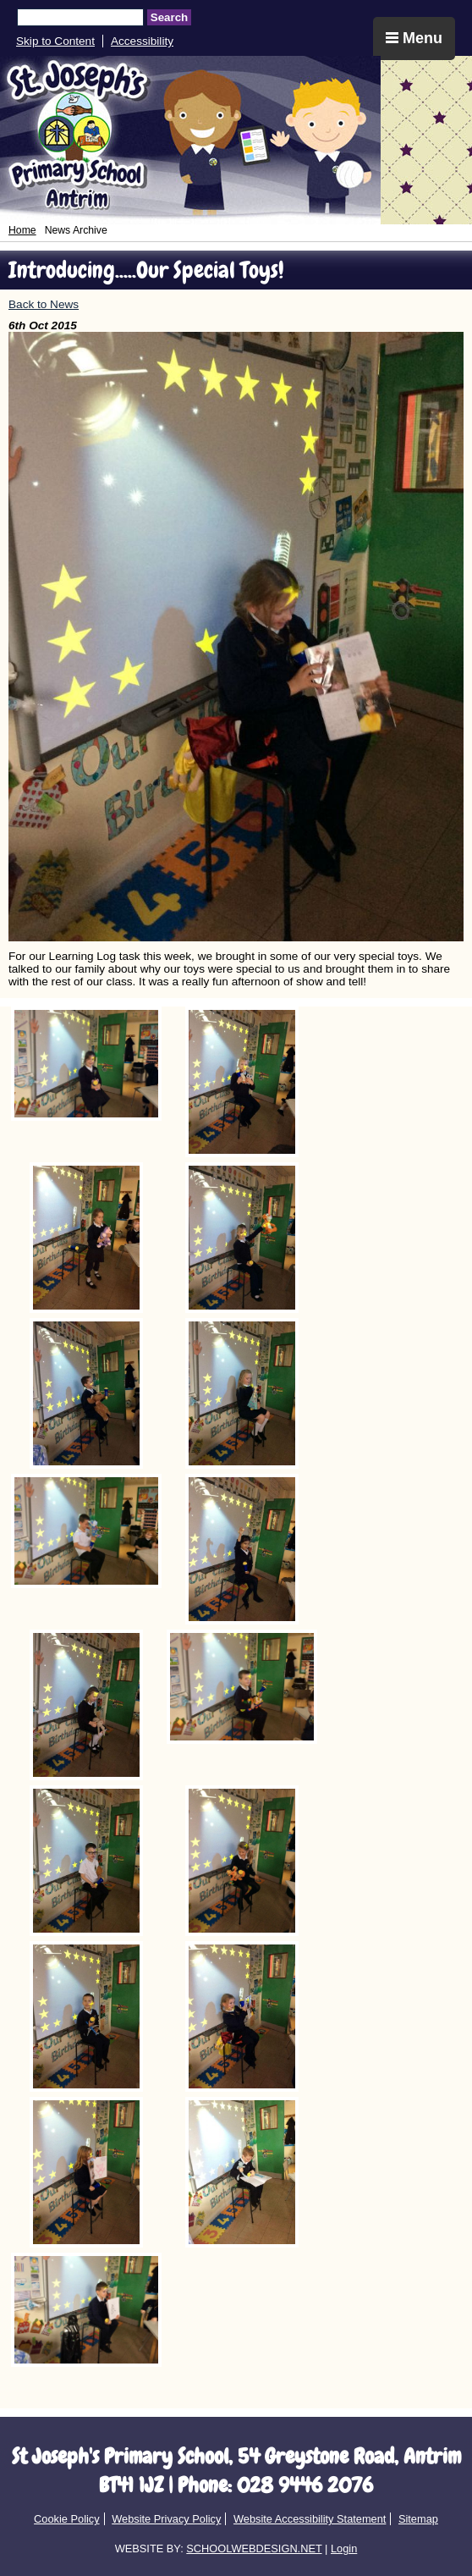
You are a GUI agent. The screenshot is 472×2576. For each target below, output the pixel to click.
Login (344, 2548)
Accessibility (142, 41)
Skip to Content (55, 41)
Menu (414, 38)
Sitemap (418, 2519)
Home (22, 230)
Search (169, 17)
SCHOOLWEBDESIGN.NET (253, 2548)
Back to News (43, 304)
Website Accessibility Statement (309, 2519)
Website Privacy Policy (166, 2519)
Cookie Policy (67, 2519)
